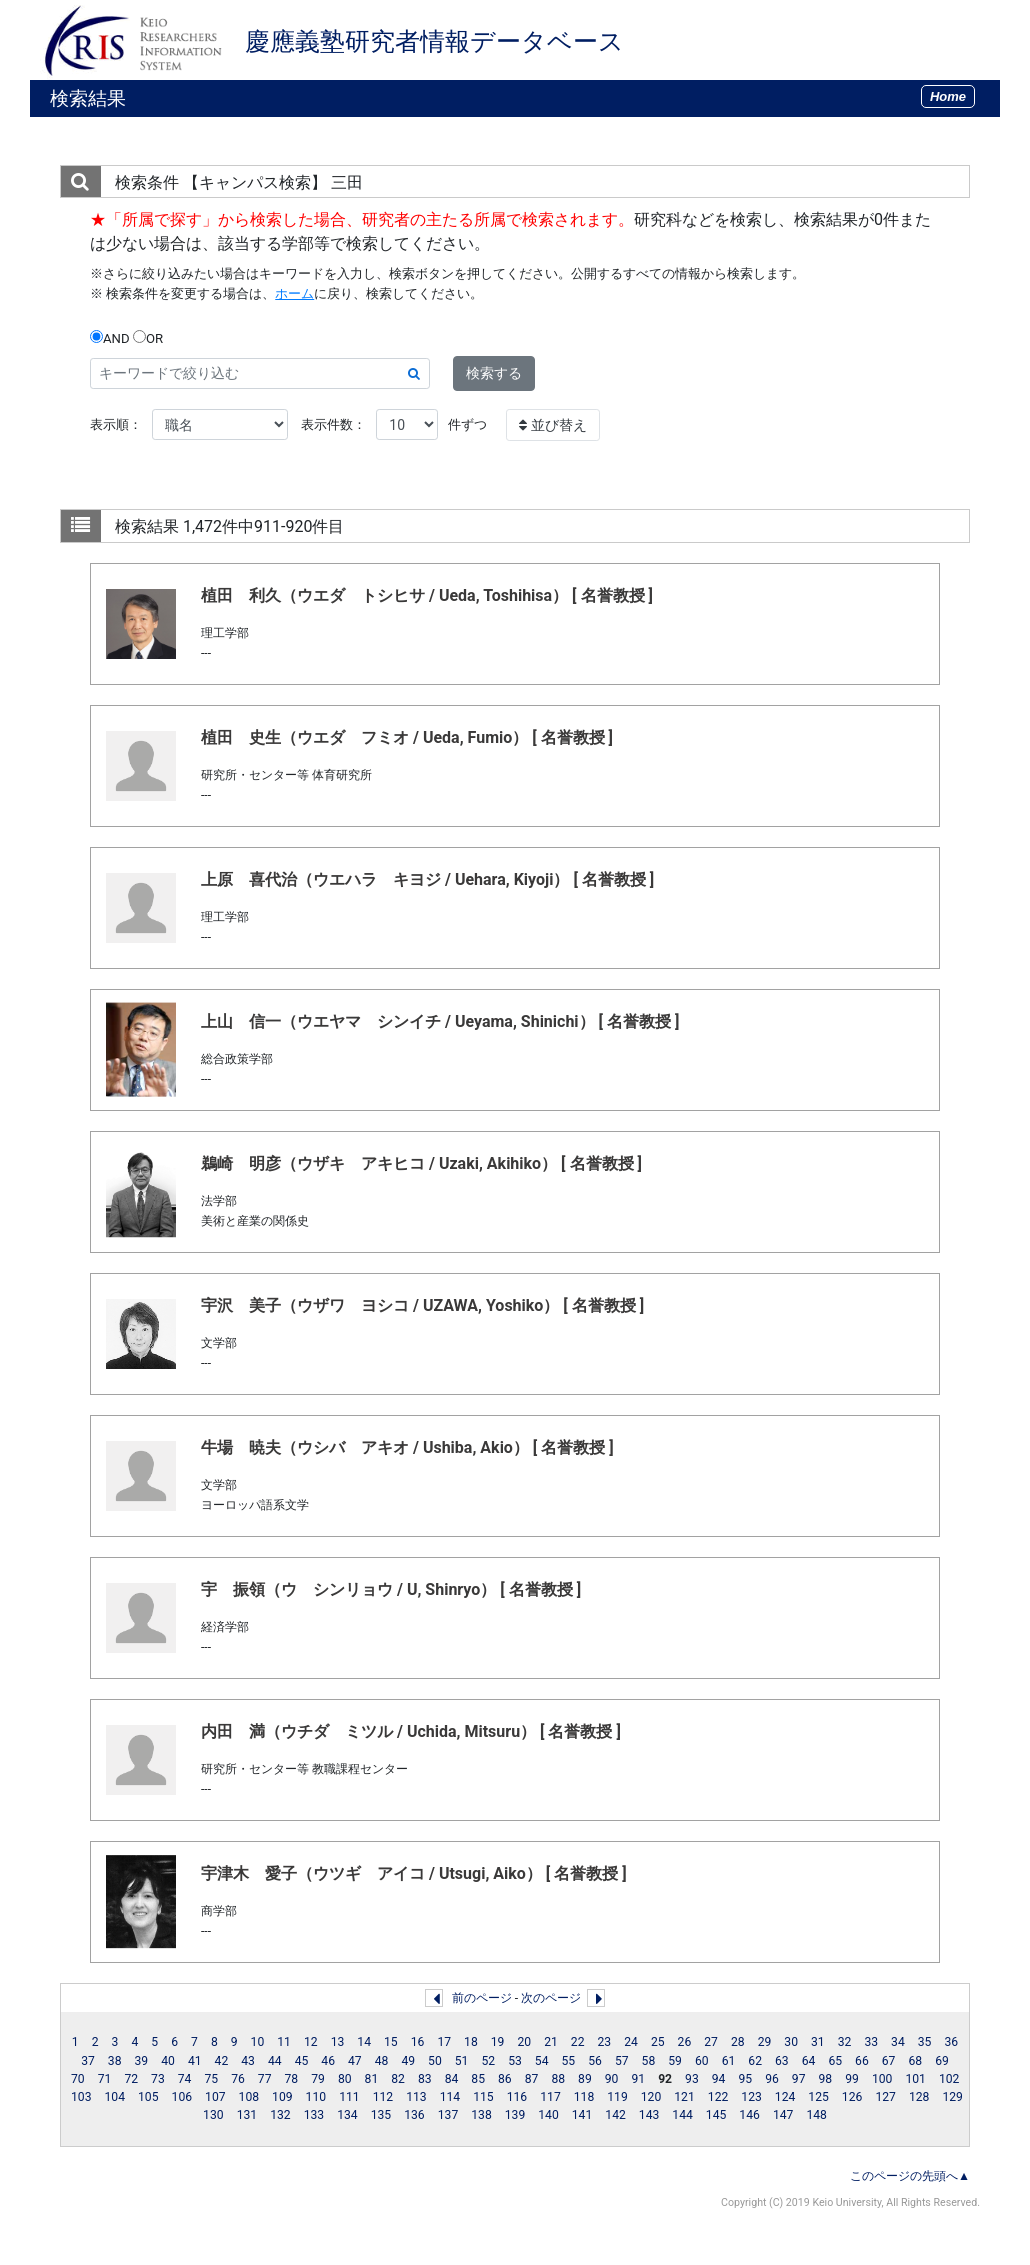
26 (685, 2042)
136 (414, 2115)
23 (605, 2042)
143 (649, 2115)
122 (718, 2097)
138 (481, 2115)
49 (408, 2061)
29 (765, 2042)
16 (418, 2042)
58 (649, 2061)
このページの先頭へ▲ (910, 2176)
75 (211, 2079)
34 (898, 2042)
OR (148, 338)
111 (349, 2097)
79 (318, 2079)
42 (222, 2061)
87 (532, 2079)
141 (582, 2115)
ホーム (294, 293)
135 (381, 2115)
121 (684, 2097)
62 (755, 2061)
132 (280, 2115)
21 (551, 2042)
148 (816, 2115)
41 (195, 2061)
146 (749, 2115)
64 (809, 2061)
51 (462, 2061)
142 (615, 2115)
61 (729, 2061)
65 (835, 2061)
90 (612, 2079)
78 (292, 2079)
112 (383, 2097)
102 (949, 2079)
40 (168, 2061)
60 (702, 2061)
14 (364, 2042)
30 (791, 2042)
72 (131, 2079)
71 (105, 2079)
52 (488, 2061)
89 (585, 2079)
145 (716, 2115)
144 (682, 2115)
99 (852, 2079)
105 (148, 2097)
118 (584, 2097)
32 (845, 2042)
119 (617, 2097)
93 (692, 2079)
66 (862, 2061)
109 (282, 2097)
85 (478, 2079)
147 (783, 2115)
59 (675, 2061)
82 (398, 2079)
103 (81, 2097)
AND (110, 338)
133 (314, 2115)
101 (915, 2079)
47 (355, 2061)
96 (772, 2079)
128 (919, 2097)
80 (345, 2079)
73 (158, 2079)
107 (215, 2097)
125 (818, 2097)
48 (382, 2061)
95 (745, 2079)
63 (782, 2061)
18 (471, 2042)
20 (524, 2042)
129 (952, 2097)
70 (78, 2079)
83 (425, 2079)
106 (182, 2097)
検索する (494, 373)
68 (915, 2061)
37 (88, 2061)
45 (302, 2061)
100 (882, 2079)
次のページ (551, 1998)
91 (638, 2079)
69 (942, 2061)
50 (435, 2061)
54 (542, 2061)
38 (115, 2061)
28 (738, 2042)
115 (483, 2097)
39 (142, 2061)
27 (711, 2042)
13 (338, 2042)
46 (328, 2061)
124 (785, 2097)
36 (951, 2042)
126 (852, 2097)
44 (275, 2061)
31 (818, 2042)
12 (311, 2042)
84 (452, 2079)
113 (416, 2097)
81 (372, 2079)
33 (871, 2042)
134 (347, 2115)
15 (391, 2042)
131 (247, 2115)
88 (558, 2079)
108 (249, 2097)
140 (548, 2115)
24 (631, 2042)
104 (115, 2097)
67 (889, 2061)
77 (265, 2079)
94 (719, 2079)
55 (569, 2061)
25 (658, 2042)
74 (185, 2079)
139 (515, 2115)
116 (517, 2097)
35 (925, 2042)
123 (751, 2097)
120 (651, 2097)
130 (213, 2115)
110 (316, 2097)
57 (622, 2061)
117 (550, 2097)
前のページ (482, 1998)
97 (799, 2079)
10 (258, 2042)
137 (448, 2115)
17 (444, 2042)
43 (248, 2061)
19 (498, 2042)
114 (450, 2097)
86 (505, 2079)
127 (885, 2097)
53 (515, 2061)
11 (284, 2042)
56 (595, 2061)
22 (578, 2042)
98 (826, 2079)
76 (238, 2079)
